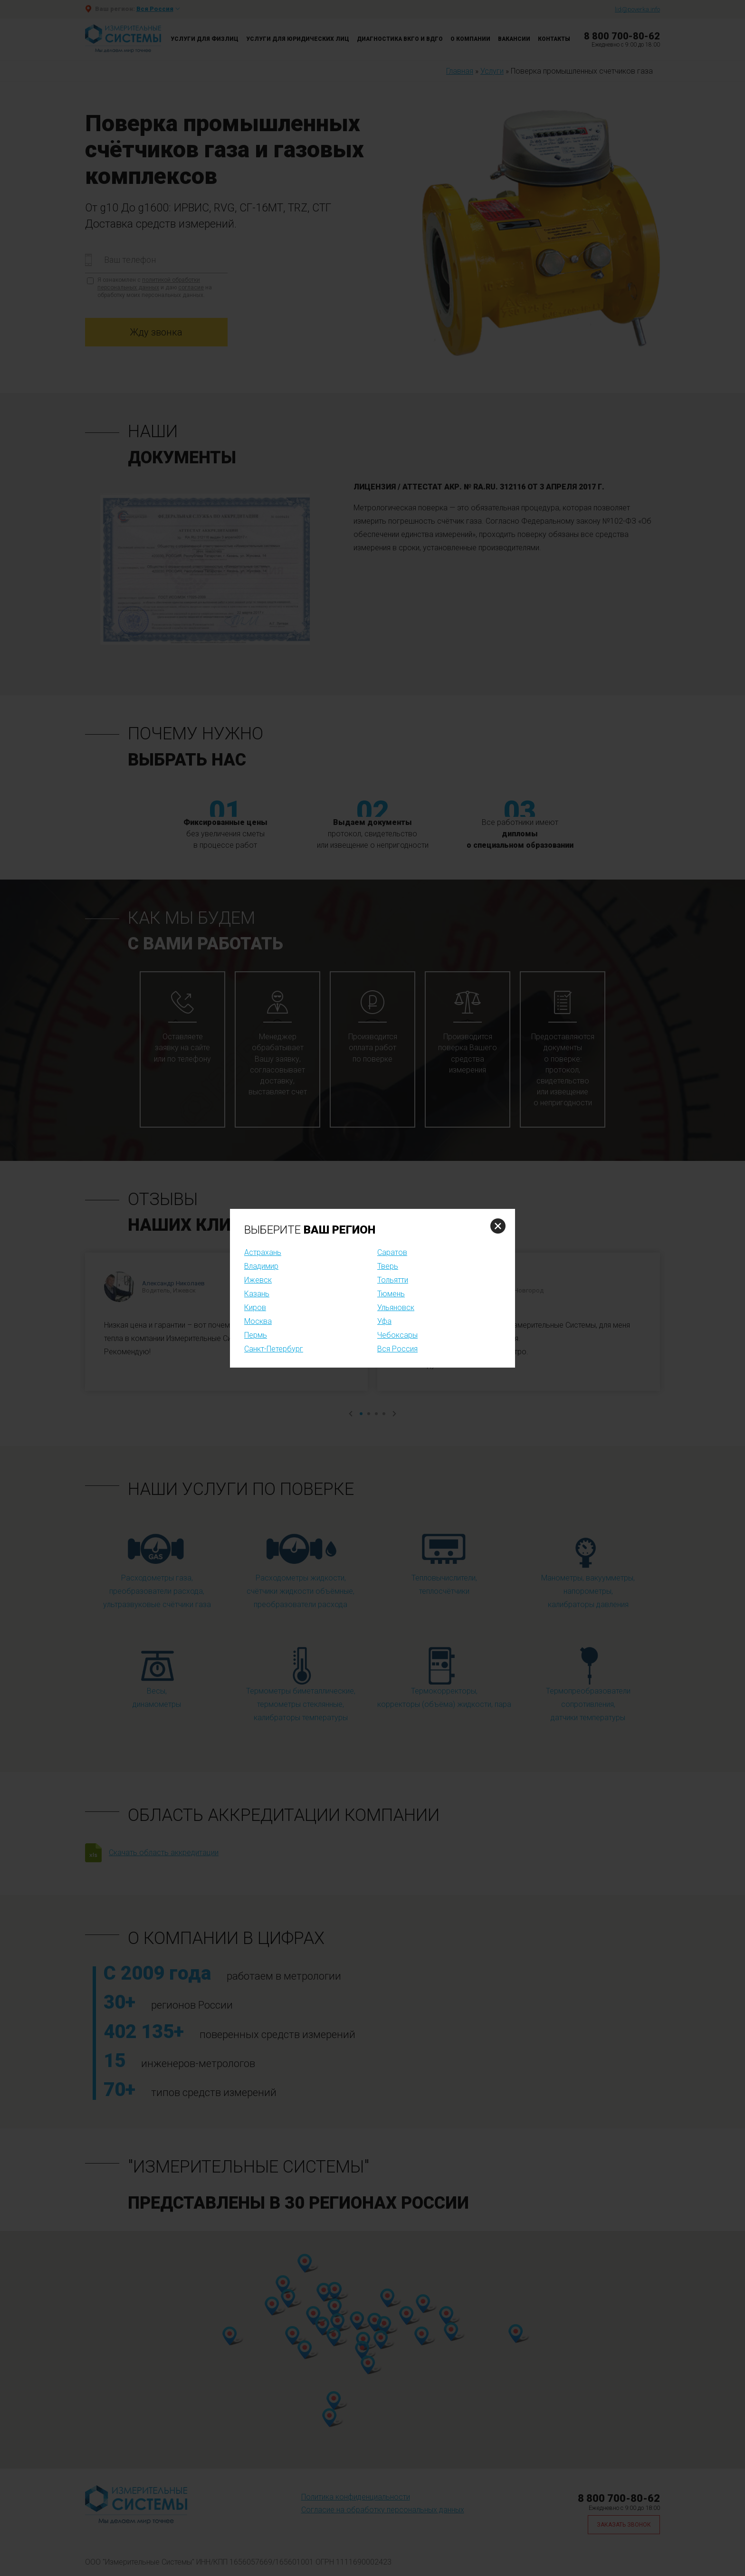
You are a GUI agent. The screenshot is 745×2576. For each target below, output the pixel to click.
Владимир (261, 1266)
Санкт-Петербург (273, 1348)
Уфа (384, 1321)
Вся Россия (397, 1348)
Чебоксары (397, 1335)
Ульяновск (395, 1307)
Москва (258, 1321)
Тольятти (392, 1279)
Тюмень (391, 1293)
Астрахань (262, 1252)
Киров (255, 1307)
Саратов (392, 1252)
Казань (256, 1293)
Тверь (387, 1266)
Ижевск (258, 1279)
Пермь (255, 1335)
